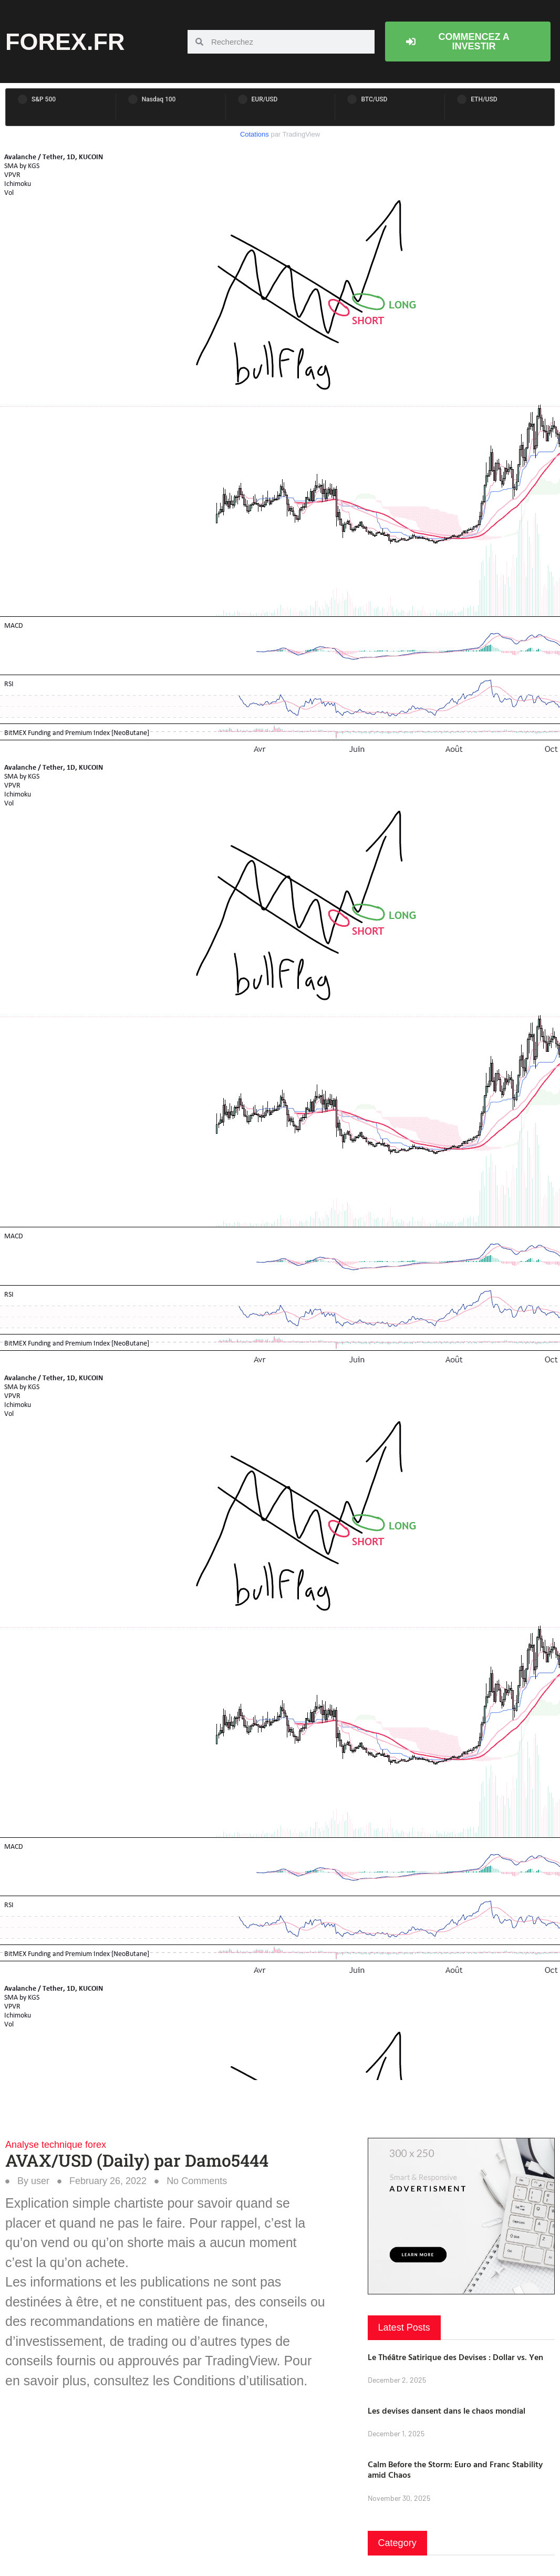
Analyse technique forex (55, 2144)
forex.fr (65, 41)
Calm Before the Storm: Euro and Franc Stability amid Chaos (455, 2469)
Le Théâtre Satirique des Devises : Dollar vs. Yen (455, 2357)
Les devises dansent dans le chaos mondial (446, 2410)
